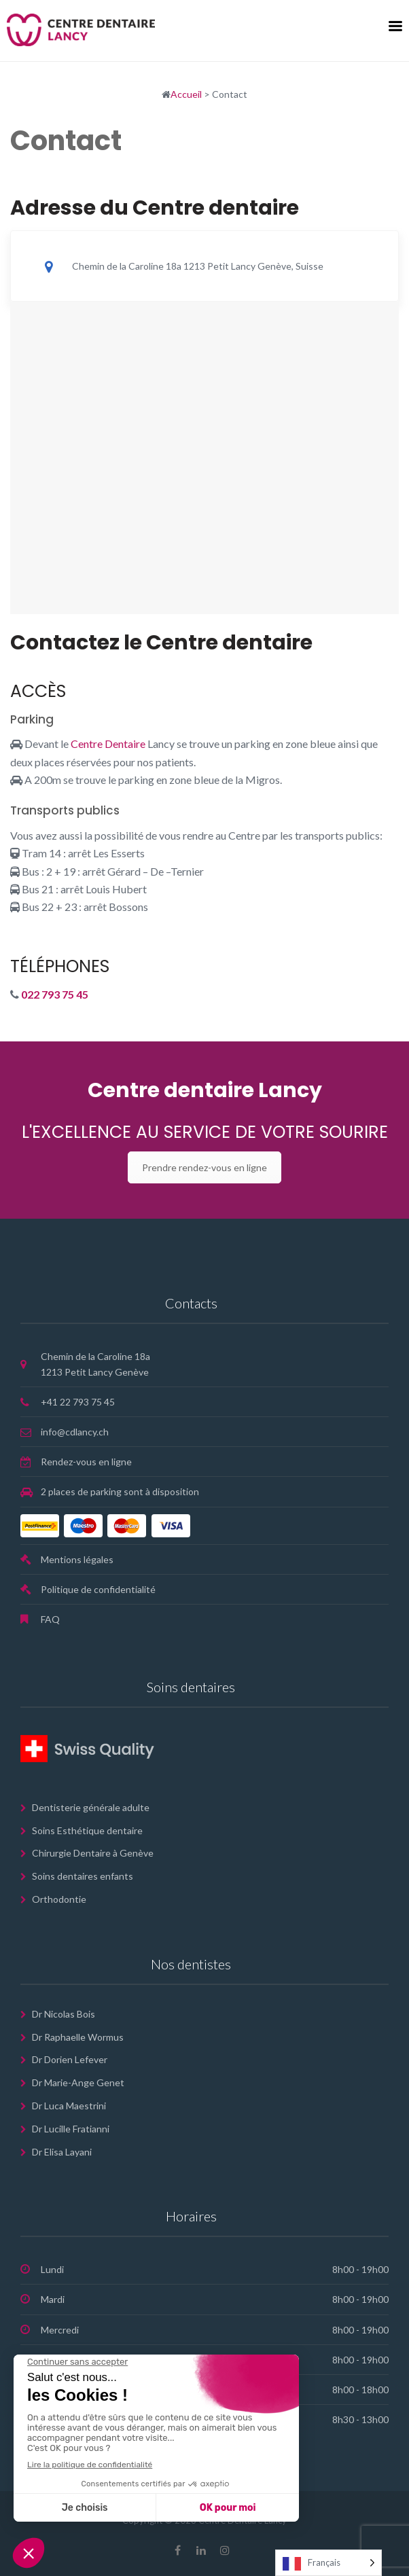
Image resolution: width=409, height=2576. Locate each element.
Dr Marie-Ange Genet (78, 2082)
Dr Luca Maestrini (69, 2105)
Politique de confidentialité (98, 1589)
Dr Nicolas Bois (63, 2014)
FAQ (50, 1619)
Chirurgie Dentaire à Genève (93, 1853)
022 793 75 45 (54, 994)
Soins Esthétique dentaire (87, 1830)
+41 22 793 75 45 (78, 1402)
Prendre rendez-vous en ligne (204, 1167)
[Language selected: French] (328, 2563)
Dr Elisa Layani (62, 2152)
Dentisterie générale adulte (90, 1807)
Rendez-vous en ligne (86, 1461)
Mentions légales (77, 1559)
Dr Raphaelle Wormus (78, 2037)
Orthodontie (59, 1899)
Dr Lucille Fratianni (70, 2128)
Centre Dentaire (108, 743)
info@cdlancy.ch (75, 1431)
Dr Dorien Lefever (69, 2059)
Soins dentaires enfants (82, 1876)
